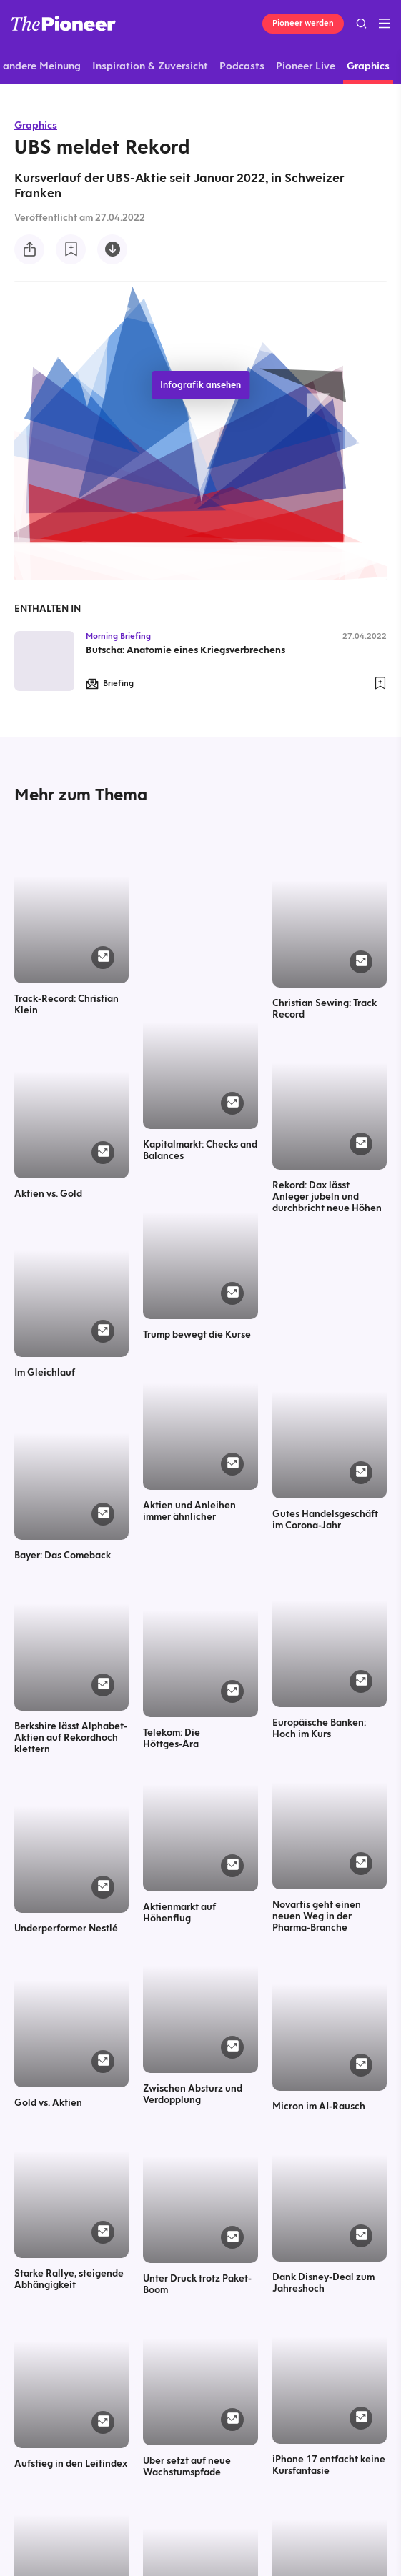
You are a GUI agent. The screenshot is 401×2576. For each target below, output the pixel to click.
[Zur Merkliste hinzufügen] (71, 249)
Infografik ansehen (200, 384)
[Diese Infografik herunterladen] (112, 249)
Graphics (35, 125)
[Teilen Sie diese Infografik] (29, 249)
